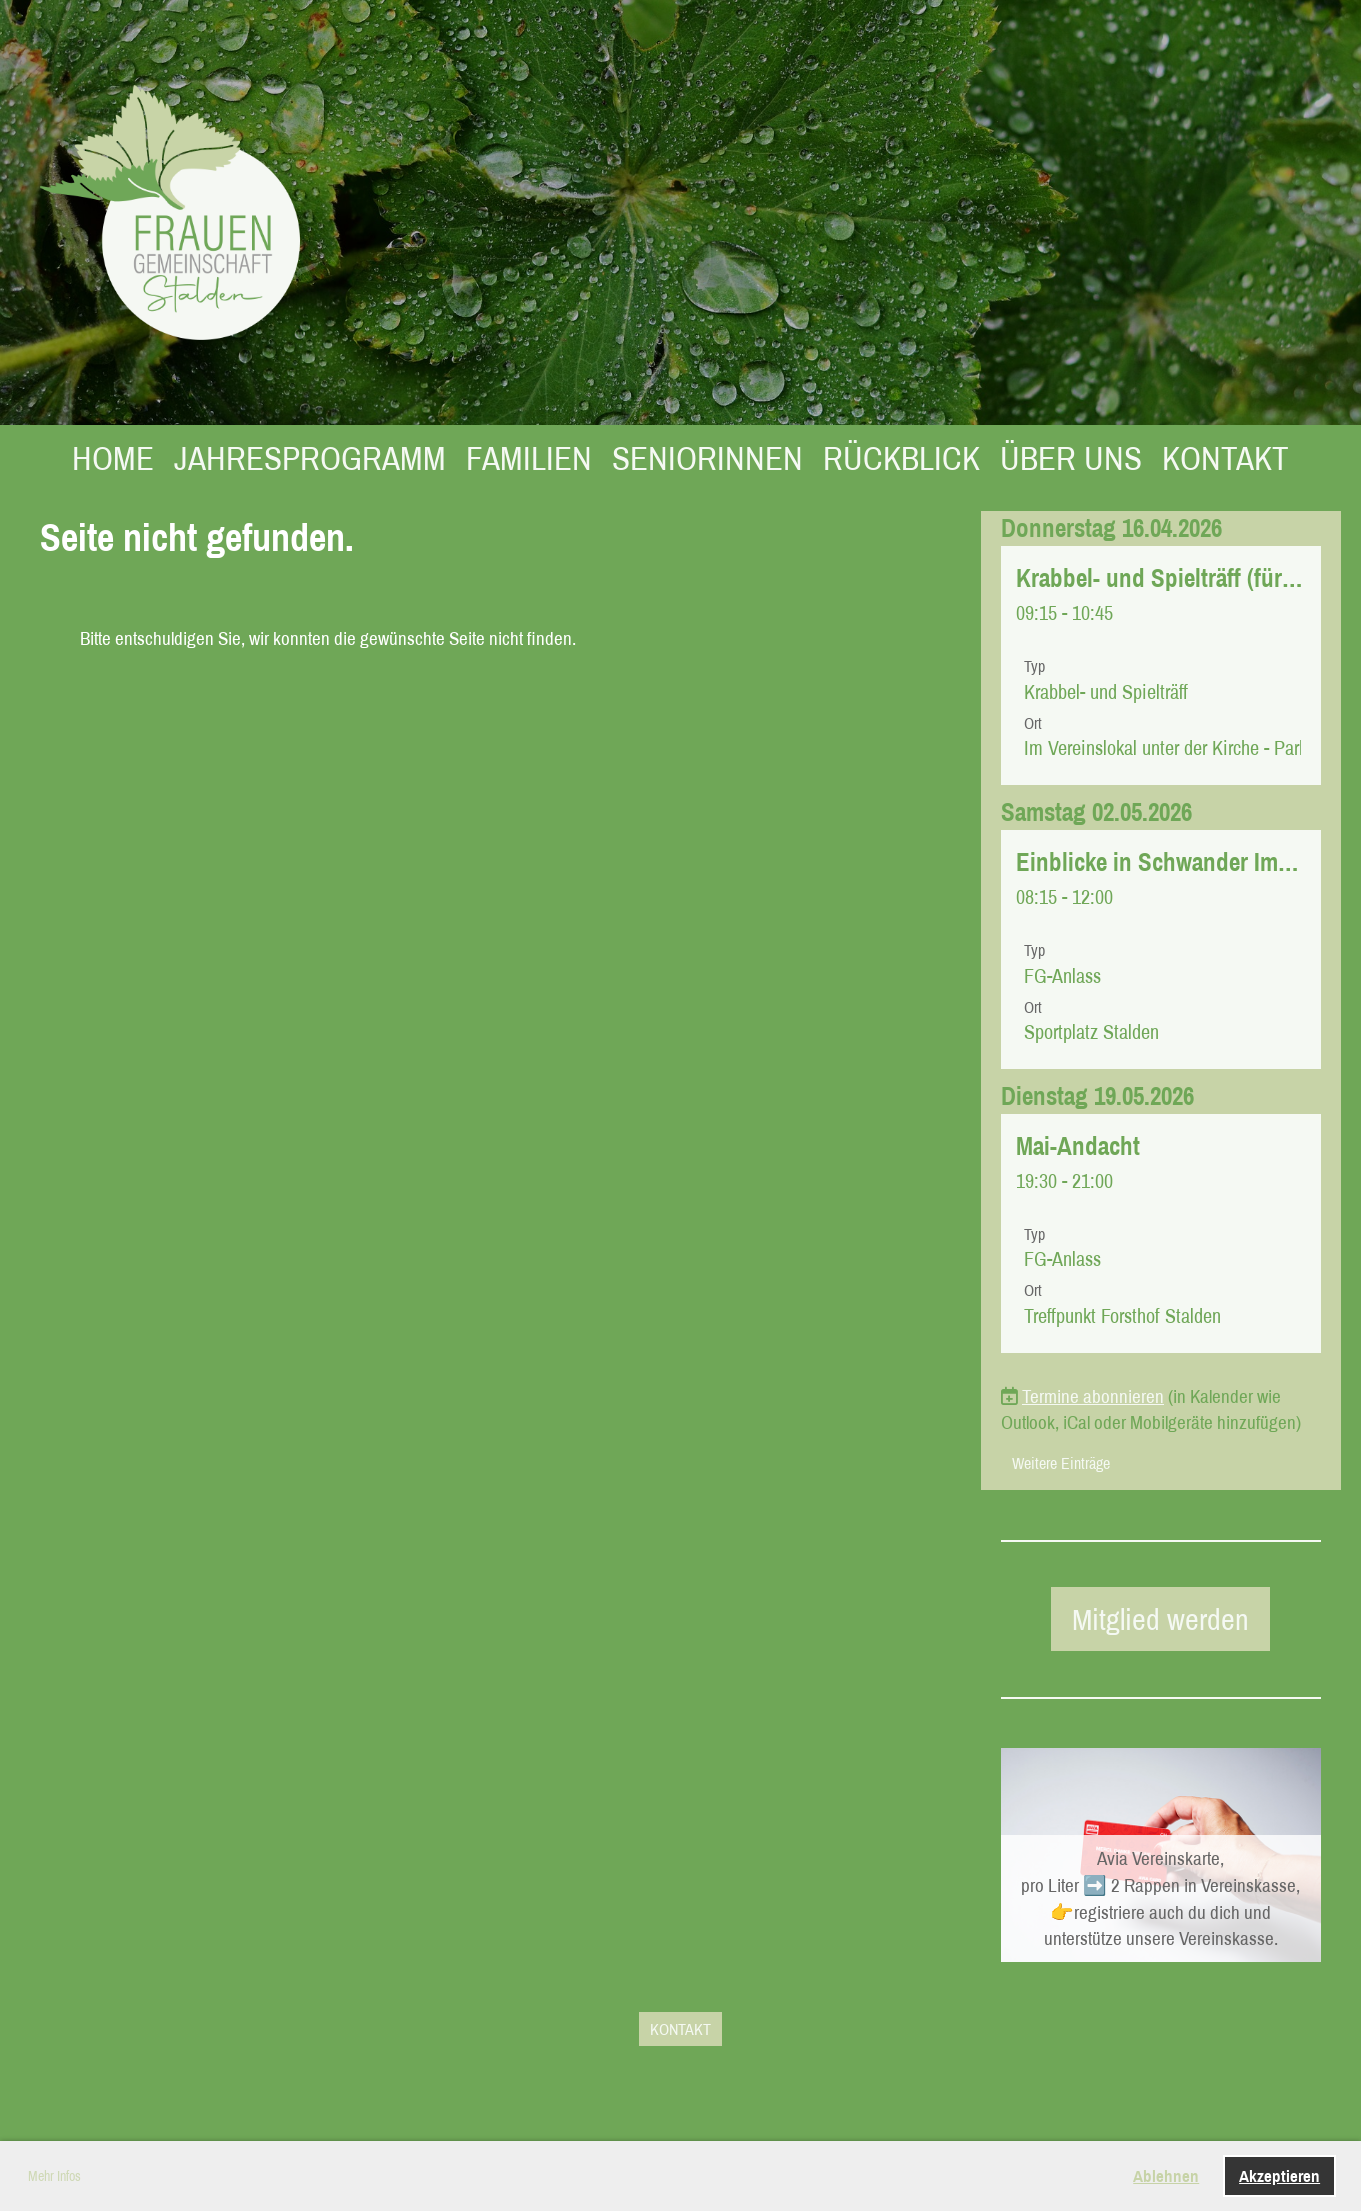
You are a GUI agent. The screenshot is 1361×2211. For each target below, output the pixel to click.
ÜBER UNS (1071, 458)
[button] (1161, 665)
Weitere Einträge (1061, 1463)
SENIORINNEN (707, 458)
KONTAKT (1225, 458)
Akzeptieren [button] (1279, 2175)
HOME (113, 458)
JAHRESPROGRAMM (310, 458)
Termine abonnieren (1093, 1396)
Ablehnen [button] (1166, 2175)
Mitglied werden (1160, 1619)
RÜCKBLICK (901, 458)
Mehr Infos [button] (54, 2176)
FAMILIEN (529, 458)
